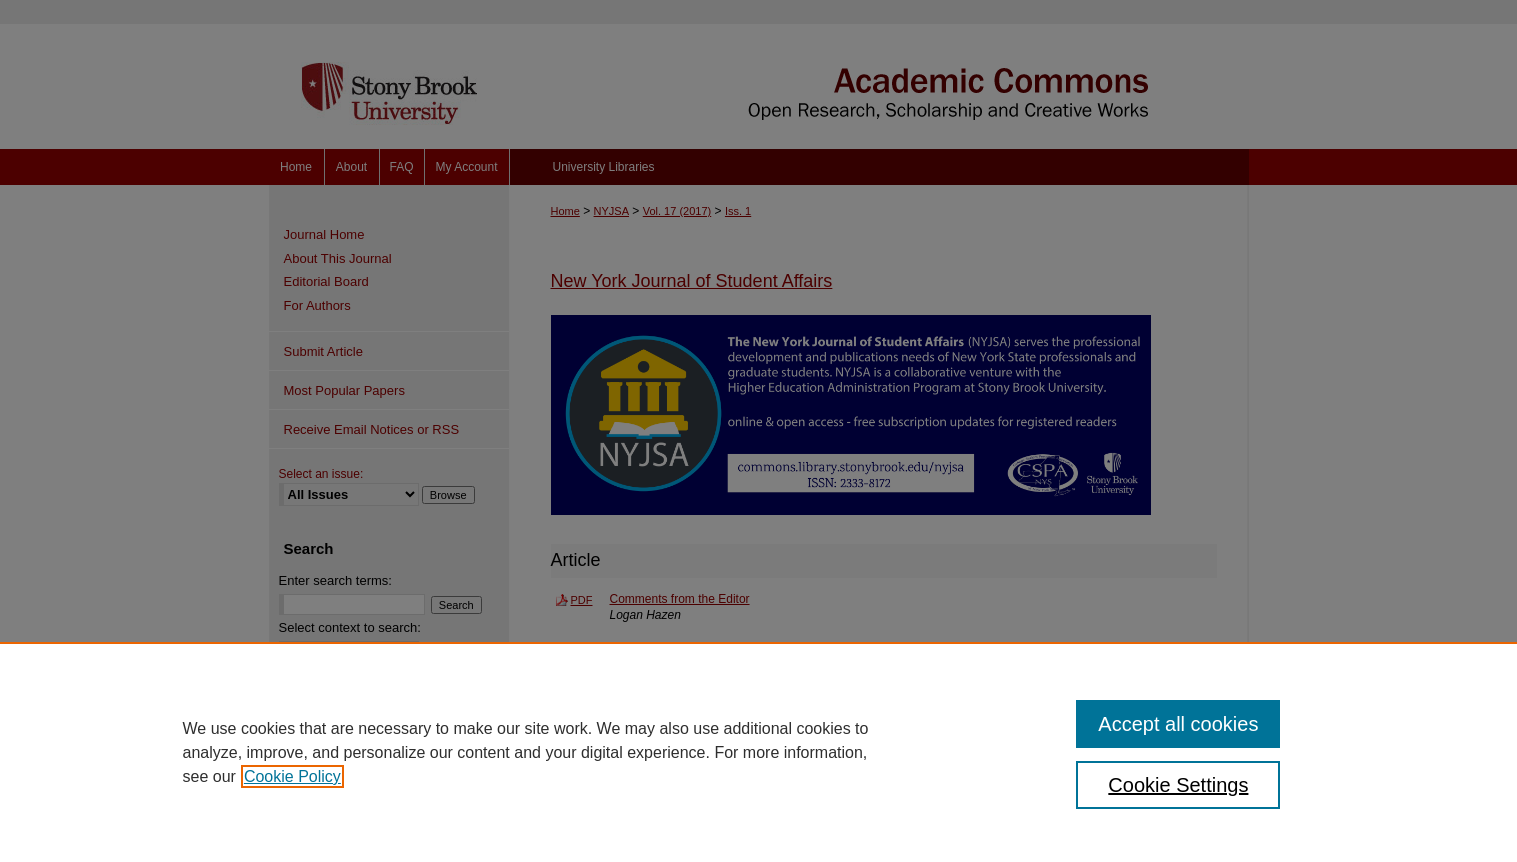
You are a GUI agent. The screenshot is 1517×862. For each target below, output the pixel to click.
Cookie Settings (1178, 785)
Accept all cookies (1178, 724)
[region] (758, 752)
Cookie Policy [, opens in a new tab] (292, 776)
